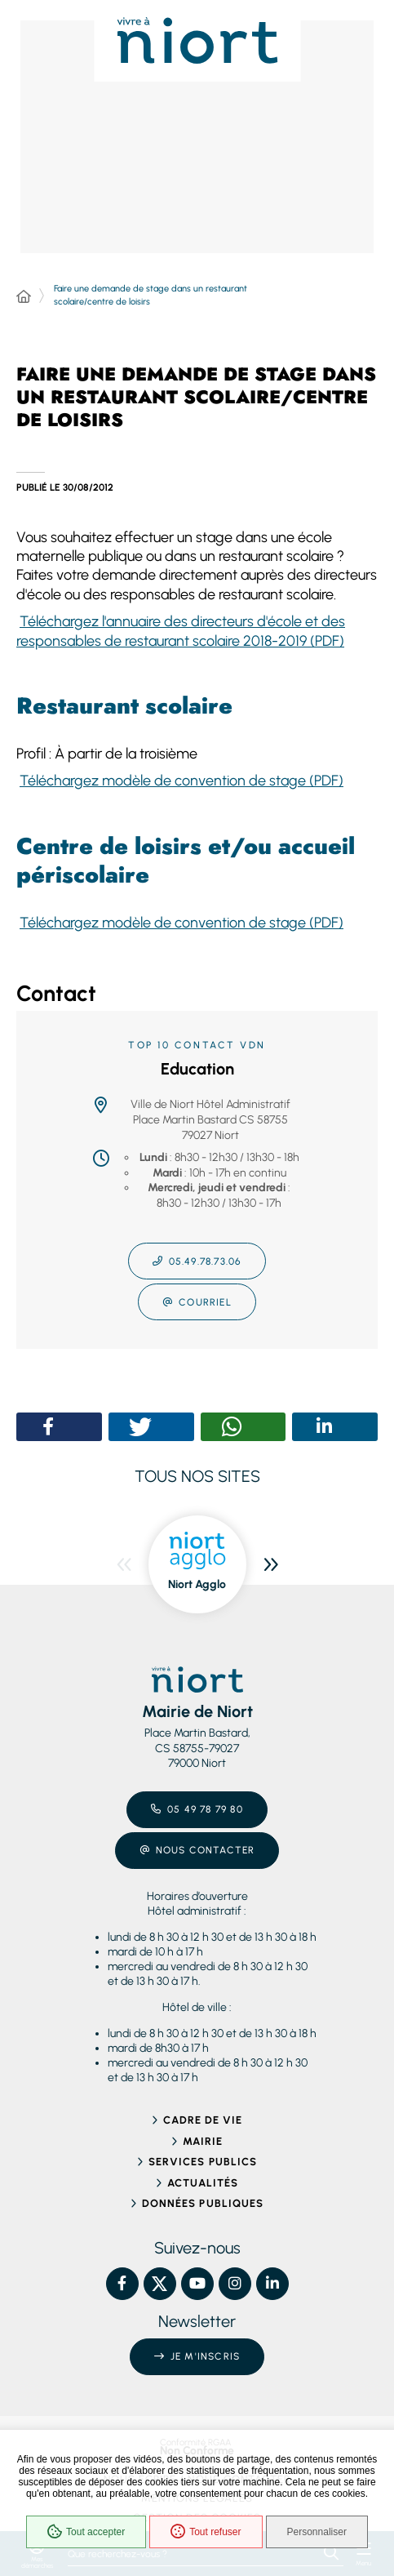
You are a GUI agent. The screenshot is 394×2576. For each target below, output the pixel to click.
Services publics (202, 2162)
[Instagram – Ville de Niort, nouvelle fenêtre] (235, 2283)
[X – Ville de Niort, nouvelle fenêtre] (160, 2283)
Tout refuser (205, 2532)
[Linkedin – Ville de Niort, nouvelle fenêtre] (272, 2283)
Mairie (203, 2141)
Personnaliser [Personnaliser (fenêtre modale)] (317, 2532)
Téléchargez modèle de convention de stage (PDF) (181, 781)
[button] (48, 1427)
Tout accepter (86, 2532)
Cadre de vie (202, 2120)
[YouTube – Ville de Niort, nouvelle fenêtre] (197, 2283)
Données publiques (202, 2203)
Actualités (202, 2183)
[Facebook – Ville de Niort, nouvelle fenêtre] (122, 2283)
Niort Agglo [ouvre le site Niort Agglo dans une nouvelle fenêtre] (197, 1584)
